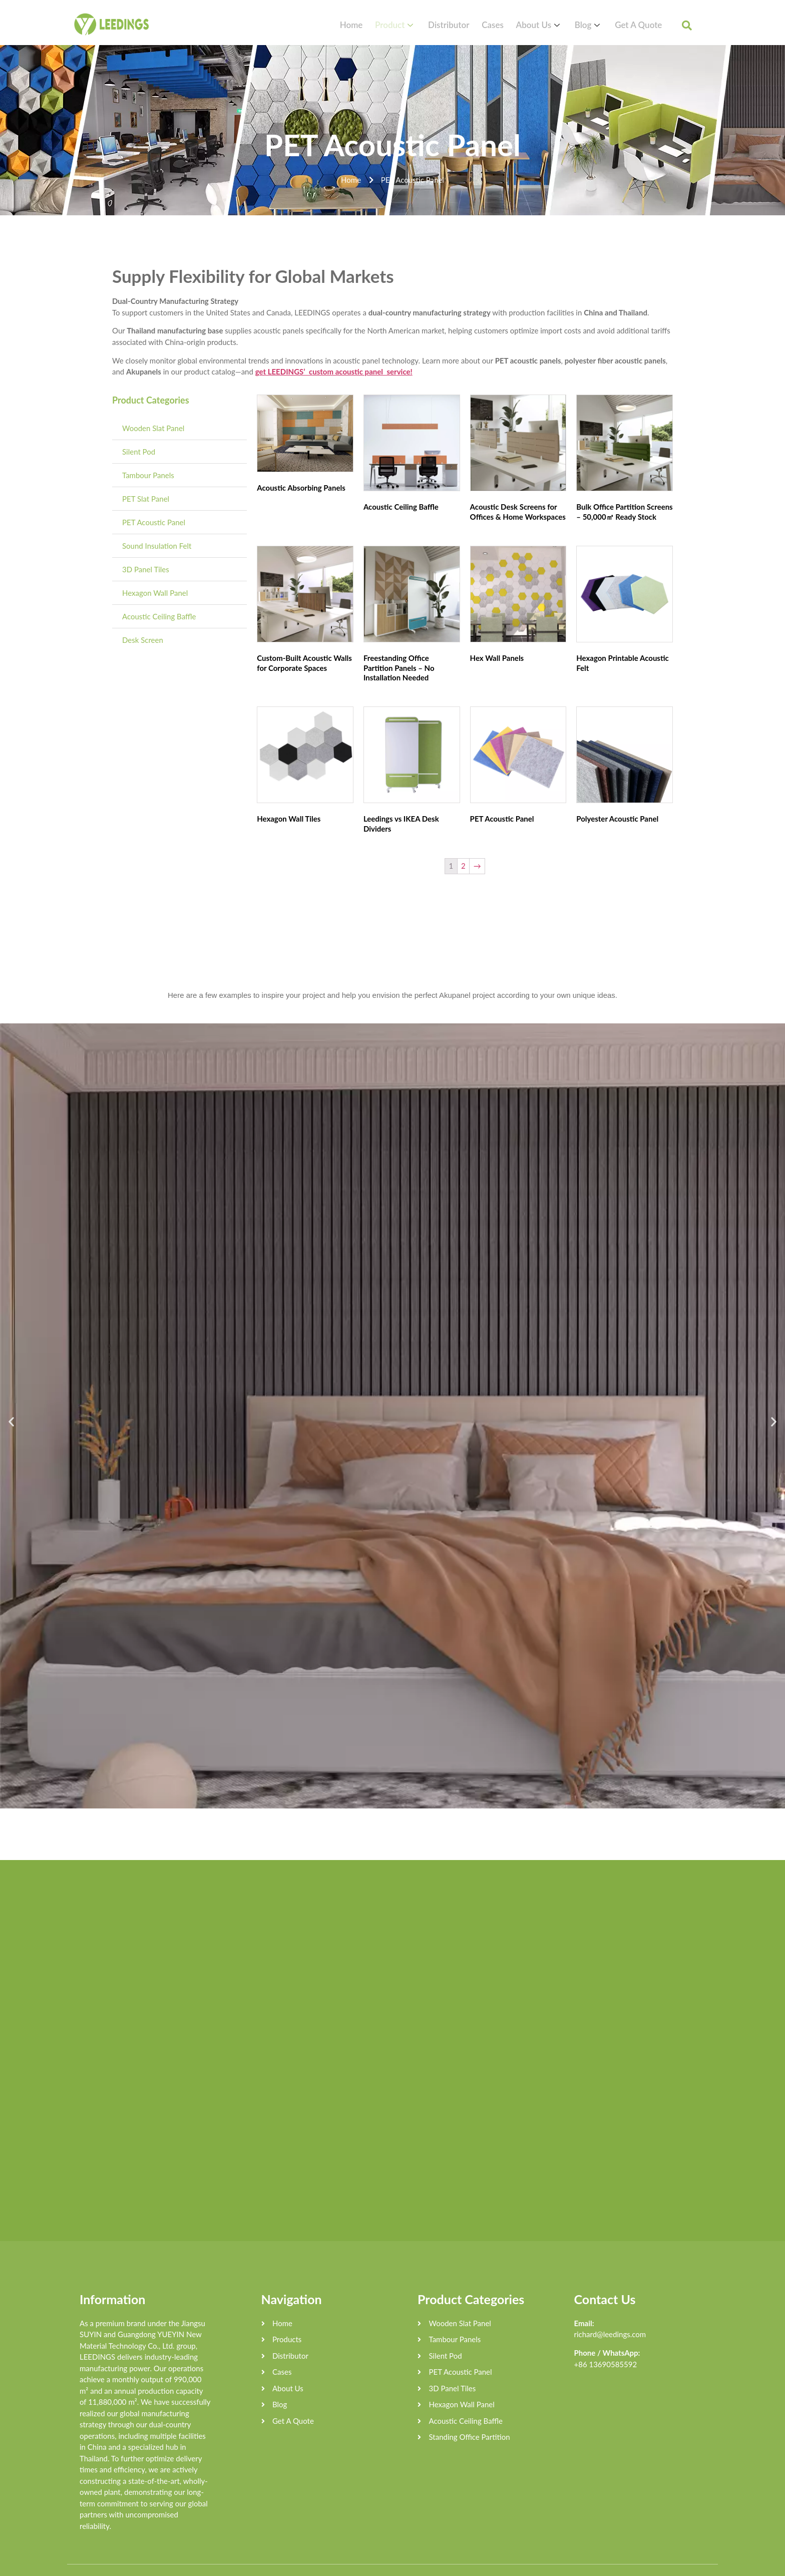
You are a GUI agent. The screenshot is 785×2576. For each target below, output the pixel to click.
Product (428, 25)
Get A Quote (639, 25)
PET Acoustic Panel (153, 522)
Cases (513, 25)
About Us (553, 25)
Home (390, 25)
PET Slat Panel (145, 498)
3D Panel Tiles (145, 569)
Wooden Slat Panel (153, 428)
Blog (596, 25)
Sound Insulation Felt (156, 545)
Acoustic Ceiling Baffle (159, 616)
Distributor (475, 25)
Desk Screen (142, 639)
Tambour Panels (148, 475)
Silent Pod (138, 451)
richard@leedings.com (610, 2313)
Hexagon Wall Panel (155, 592)
